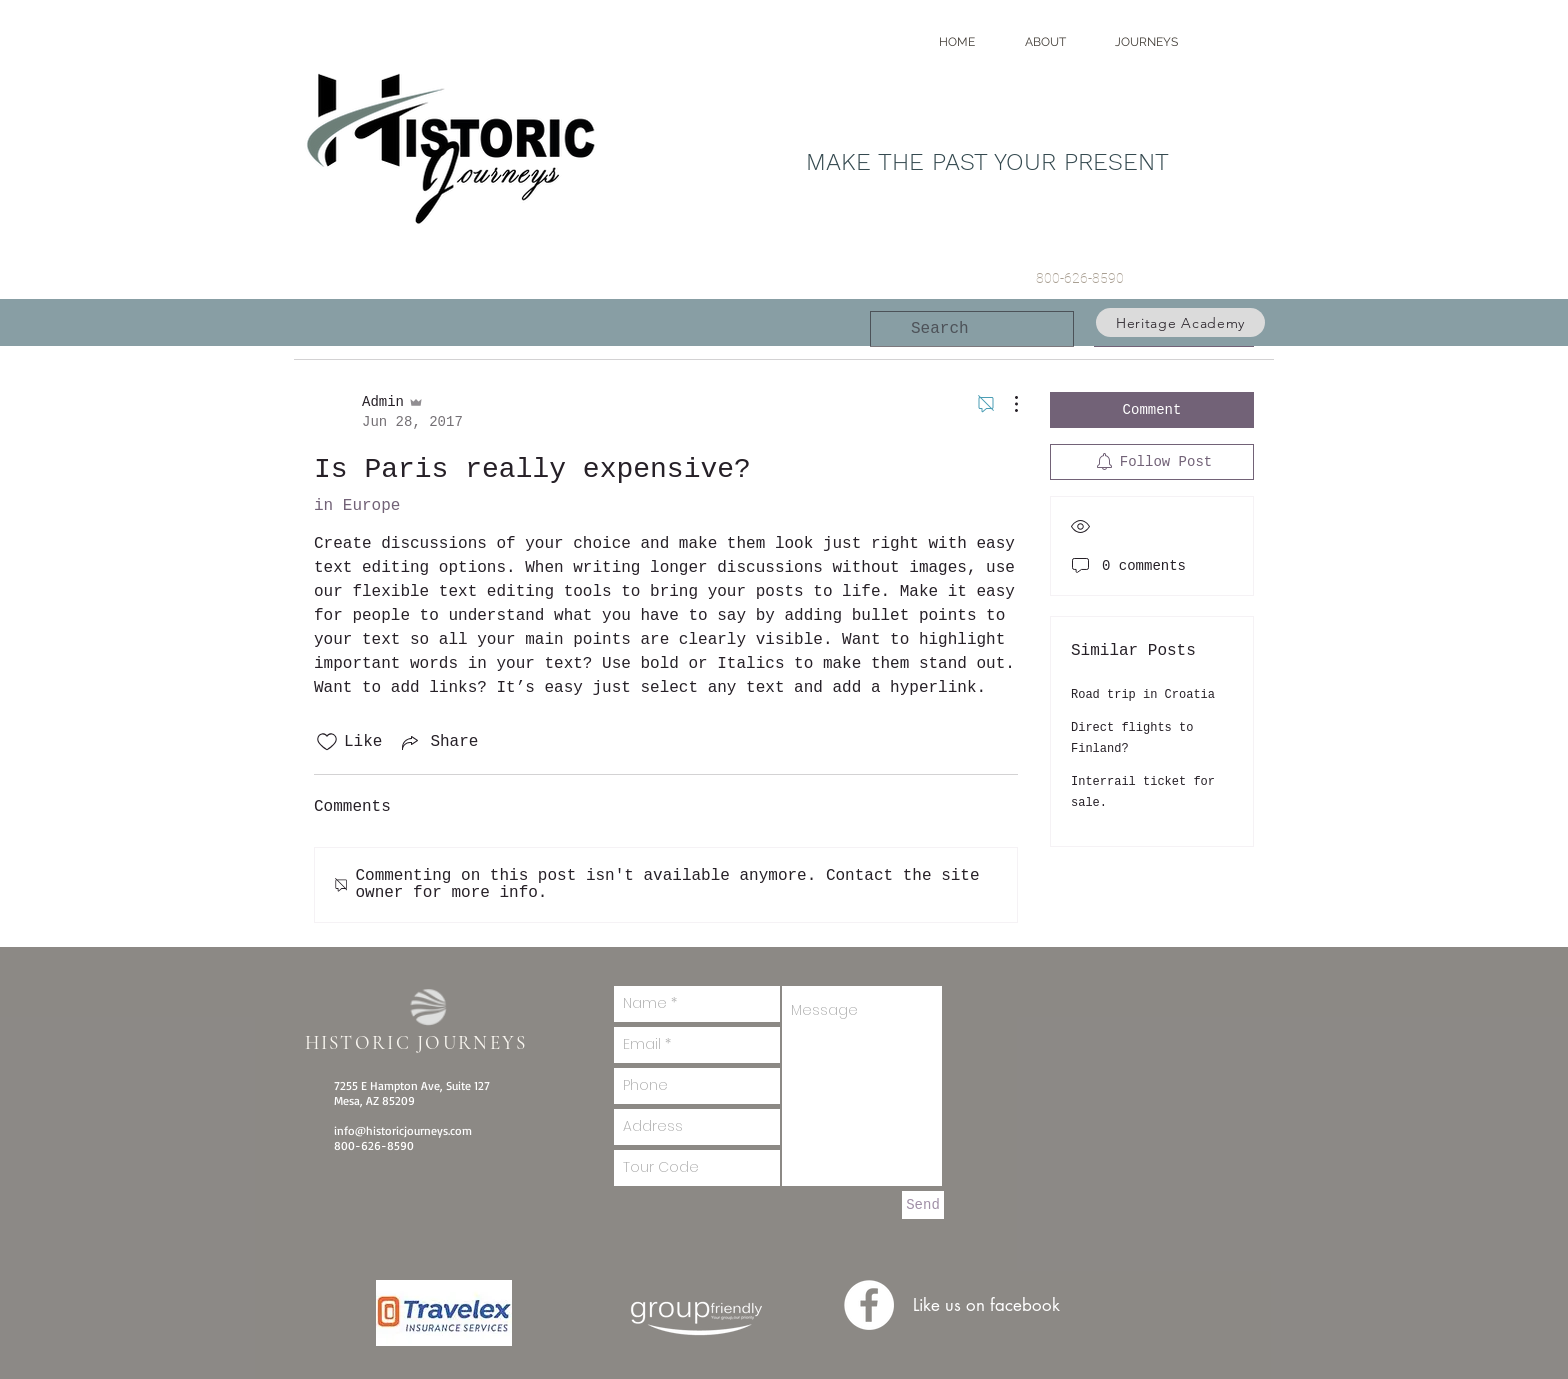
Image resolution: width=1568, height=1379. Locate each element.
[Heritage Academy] (1180, 322)
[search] (972, 329)
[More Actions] (1006, 404)
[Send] (923, 1205)
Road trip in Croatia (1143, 695)
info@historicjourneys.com (403, 1130)
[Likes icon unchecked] (327, 742)
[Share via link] (438, 742)
